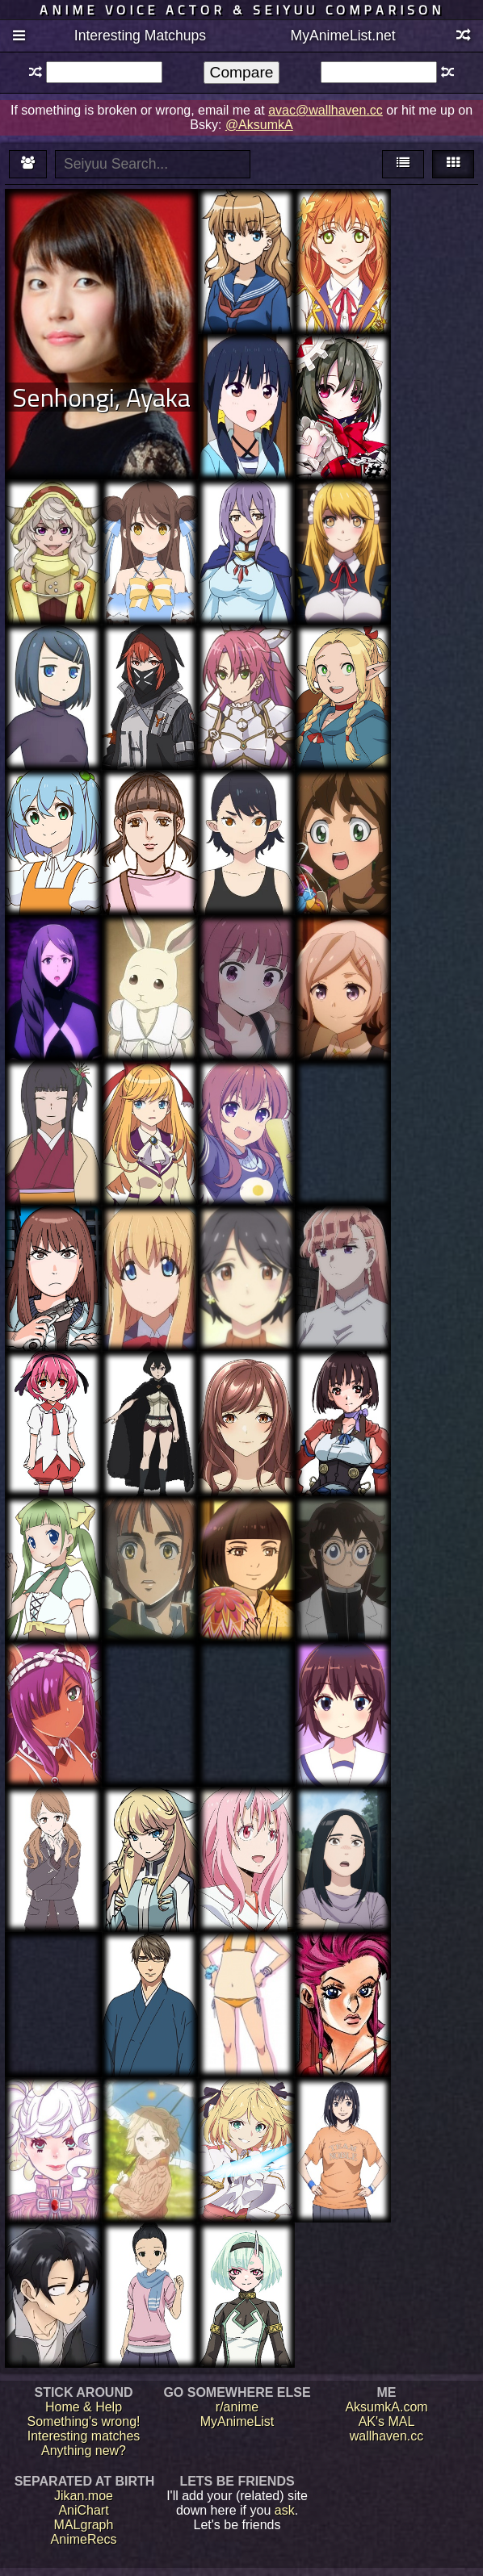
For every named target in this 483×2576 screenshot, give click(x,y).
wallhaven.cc (387, 2436)
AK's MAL (387, 2421)
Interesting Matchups (140, 35)
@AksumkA (259, 125)
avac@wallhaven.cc (325, 110)
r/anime (237, 2407)
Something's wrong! (83, 2421)
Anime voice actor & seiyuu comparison (242, 9)
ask (285, 2510)
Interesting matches (84, 2436)
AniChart (83, 2510)
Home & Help (83, 2407)
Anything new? (83, 2450)
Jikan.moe (83, 2496)
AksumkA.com (386, 2407)
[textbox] (104, 72)
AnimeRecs (84, 2539)
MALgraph (84, 2525)
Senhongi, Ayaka (101, 397)
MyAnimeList (237, 2421)
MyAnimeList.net (343, 35)
